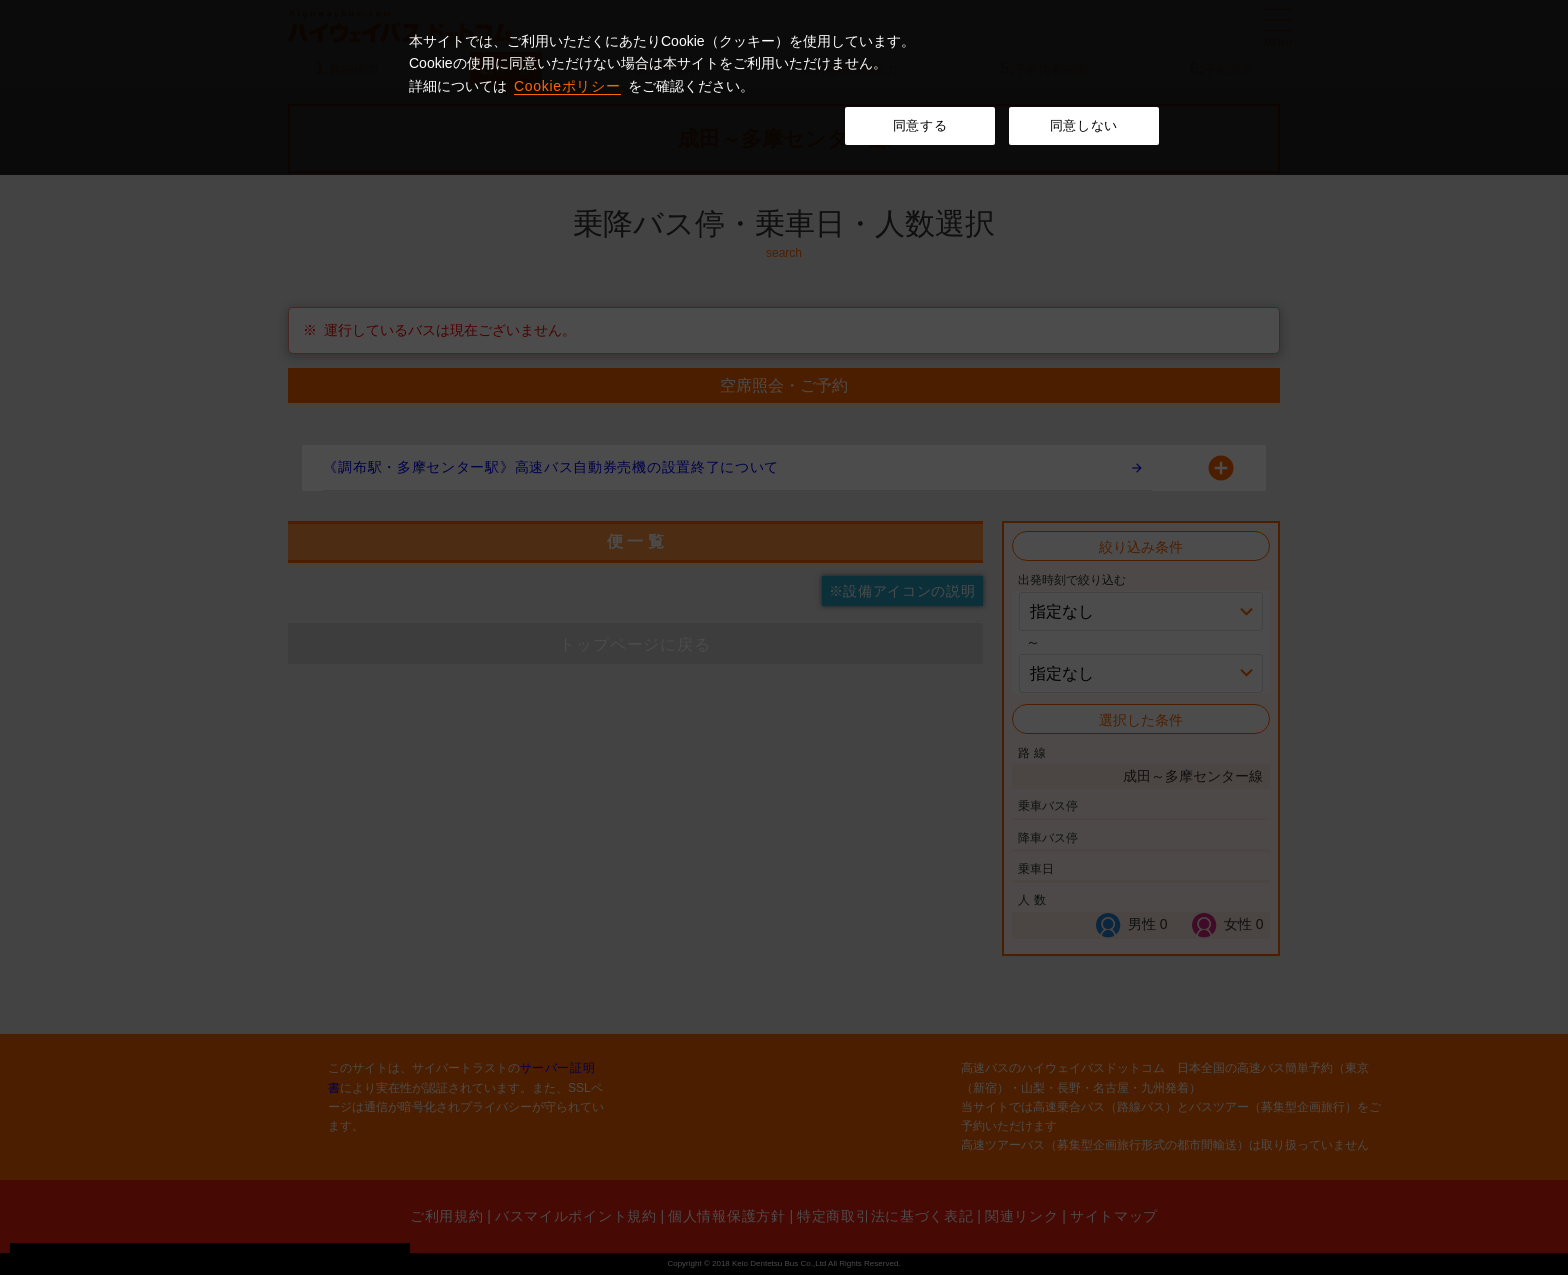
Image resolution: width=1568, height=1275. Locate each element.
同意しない (1084, 125)
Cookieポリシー (567, 86)
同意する (920, 125)
